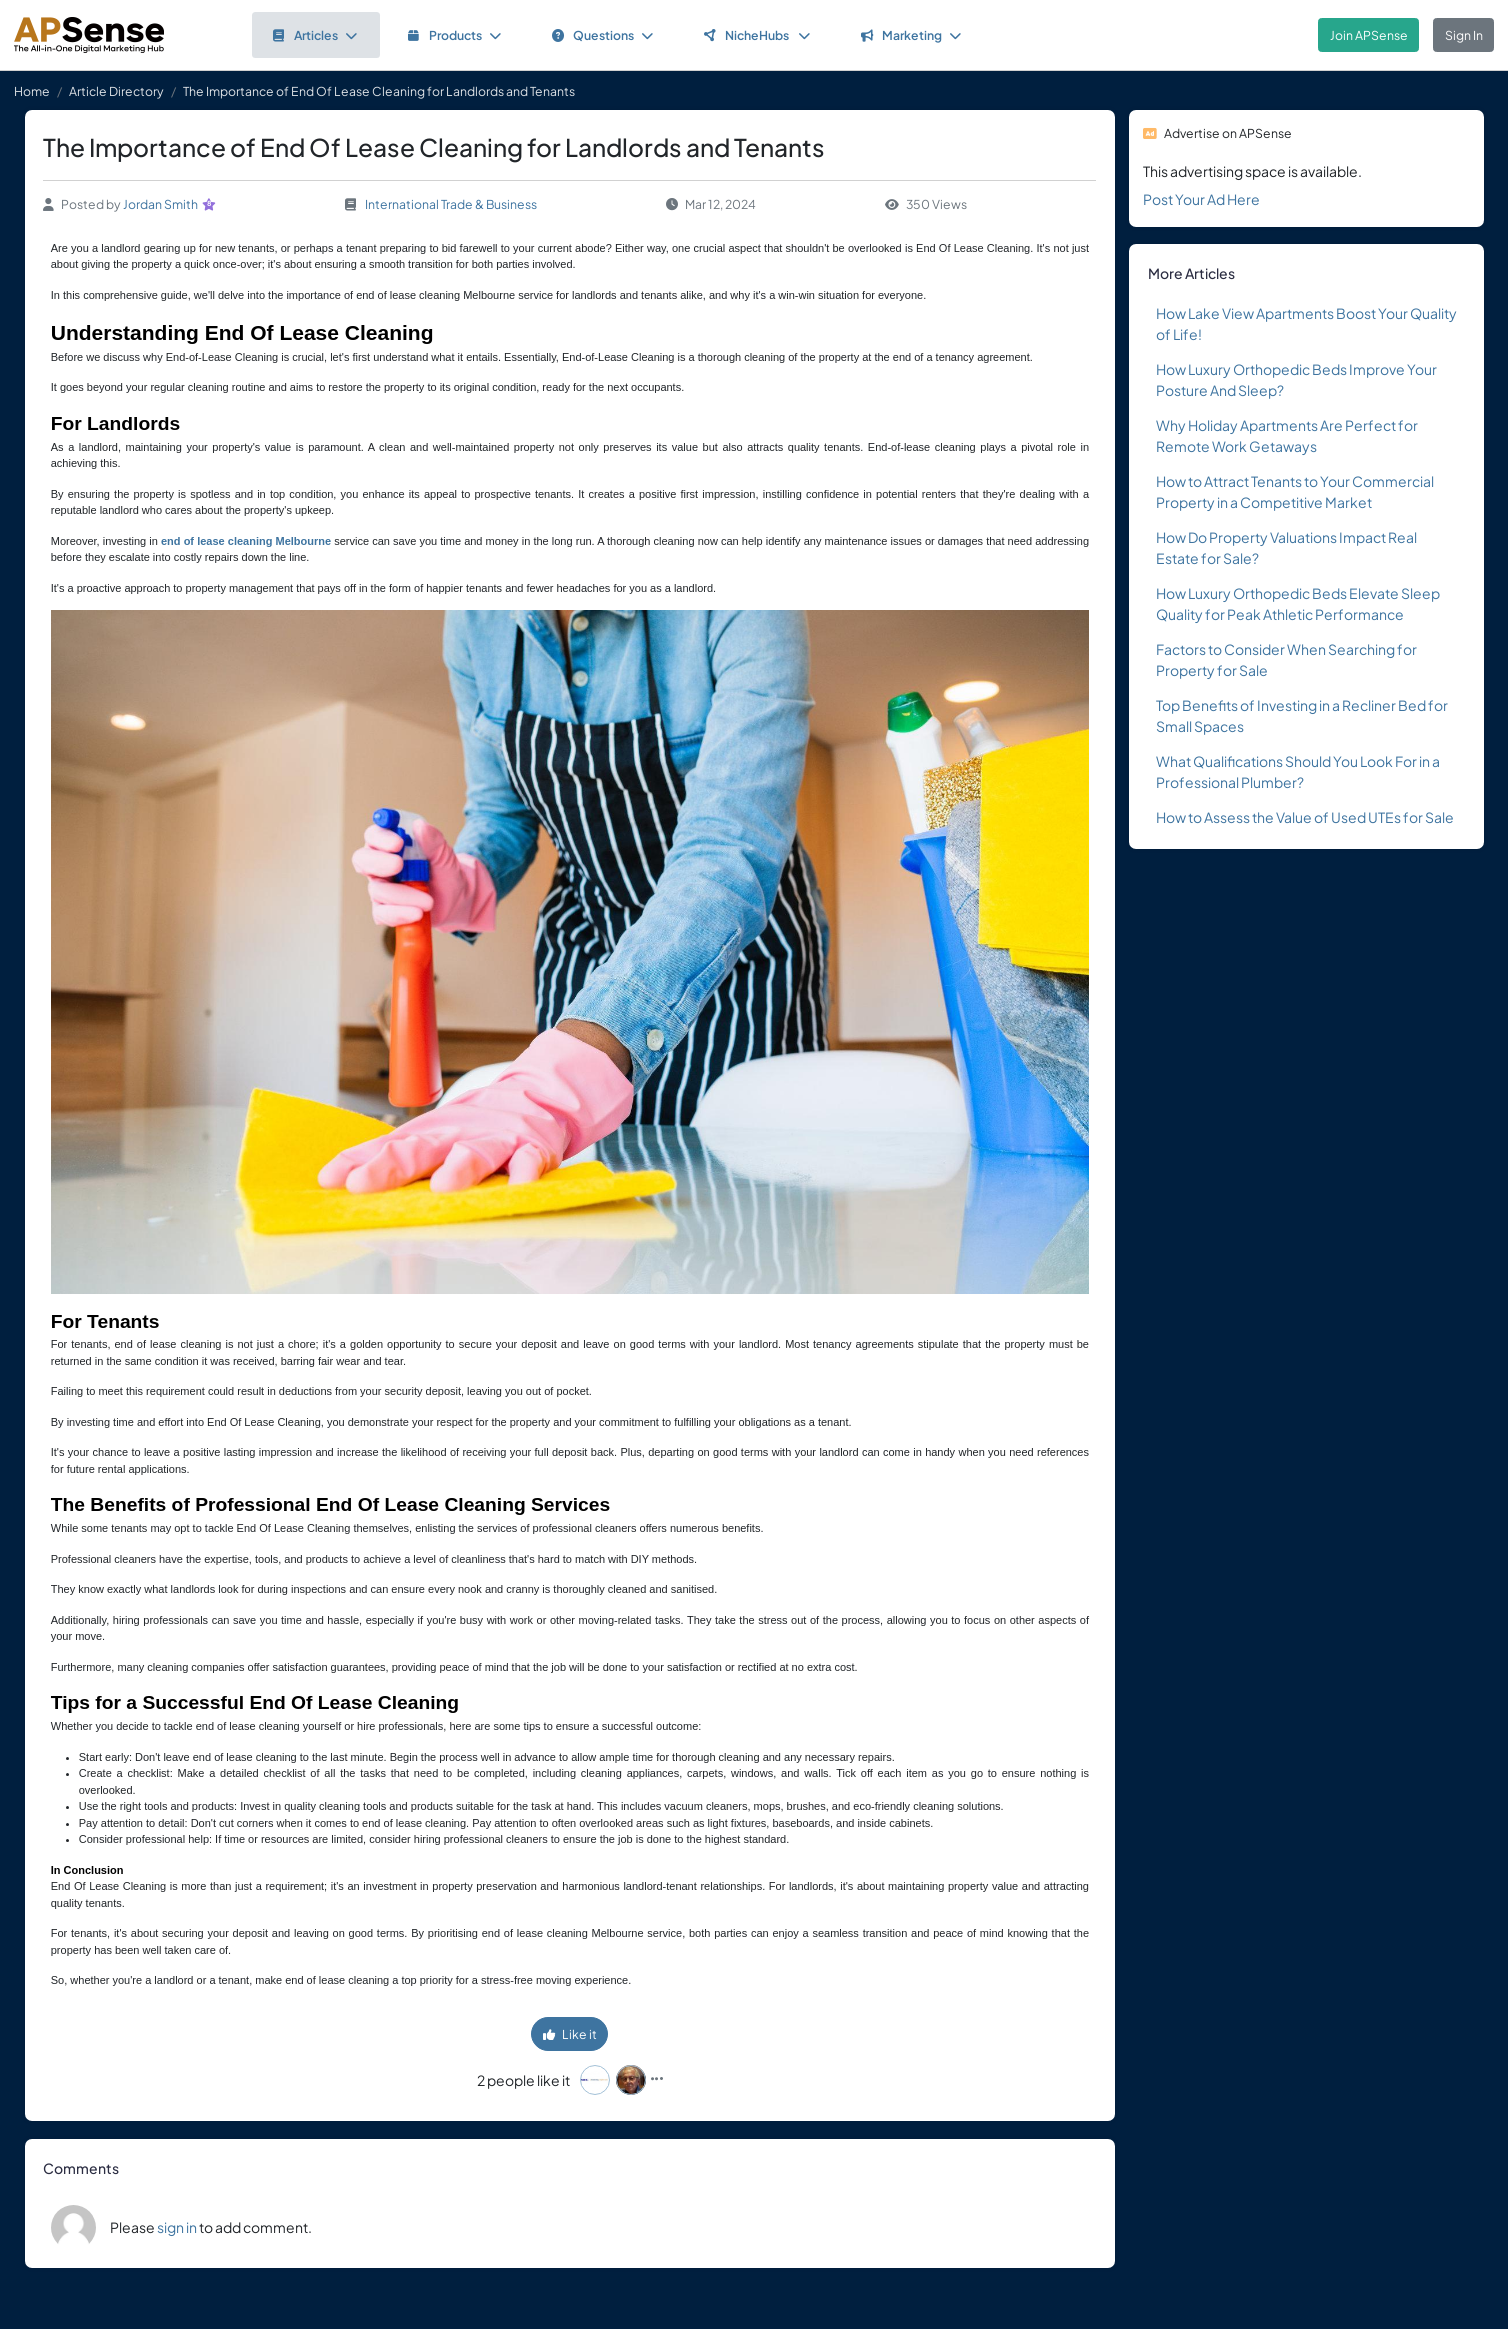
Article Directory (116, 91)
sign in (177, 2227)
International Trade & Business (451, 204)
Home (32, 91)
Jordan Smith (160, 204)
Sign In (1464, 35)
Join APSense (1369, 35)
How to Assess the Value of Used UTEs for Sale (1305, 817)
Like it (570, 2034)
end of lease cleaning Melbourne (246, 541)
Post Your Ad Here (1201, 199)
